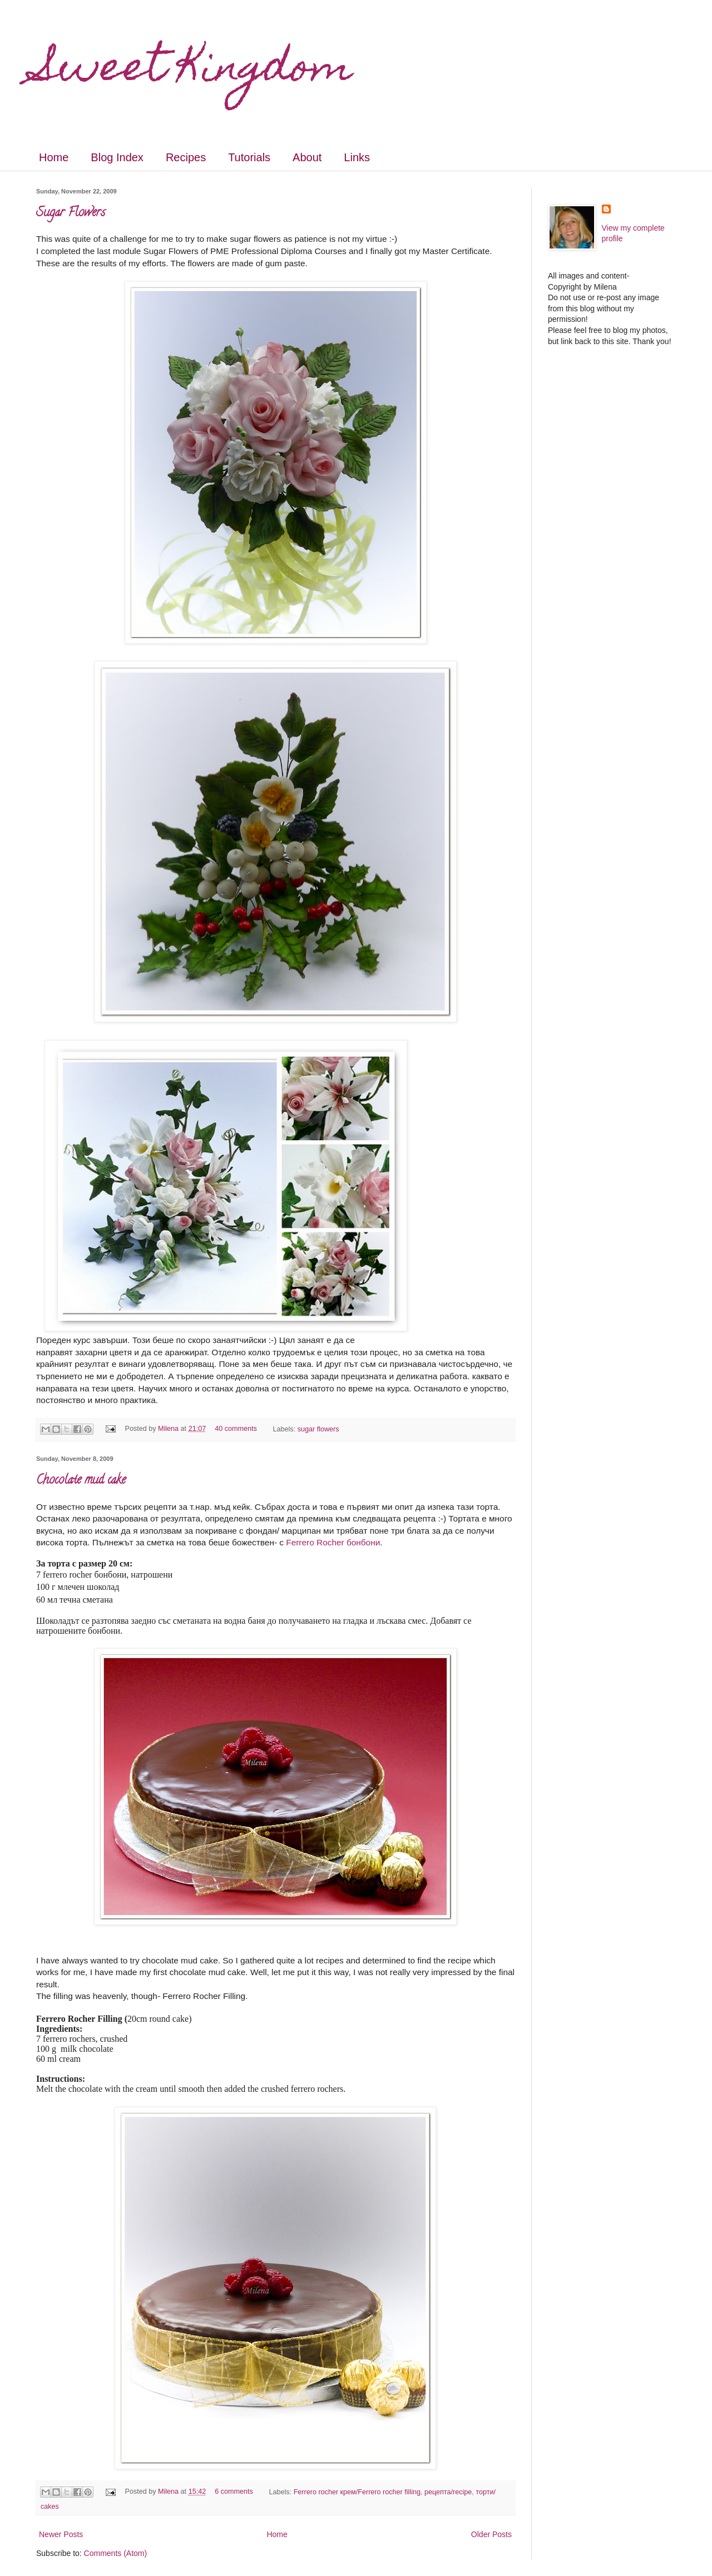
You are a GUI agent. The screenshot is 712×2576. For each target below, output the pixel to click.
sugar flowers (318, 1429)
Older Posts (491, 2534)
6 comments (234, 2491)
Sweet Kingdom (194, 70)
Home (53, 157)
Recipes (186, 157)
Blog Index (117, 157)
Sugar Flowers (70, 213)
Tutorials (249, 157)
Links (357, 157)
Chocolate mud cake (81, 1480)
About (307, 157)
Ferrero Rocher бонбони (333, 1542)
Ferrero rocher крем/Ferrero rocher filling (357, 2491)
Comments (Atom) (115, 2553)
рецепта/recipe (448, 2491)
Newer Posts (61, 2534)
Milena (169, 1429)
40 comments (236, 1429)
